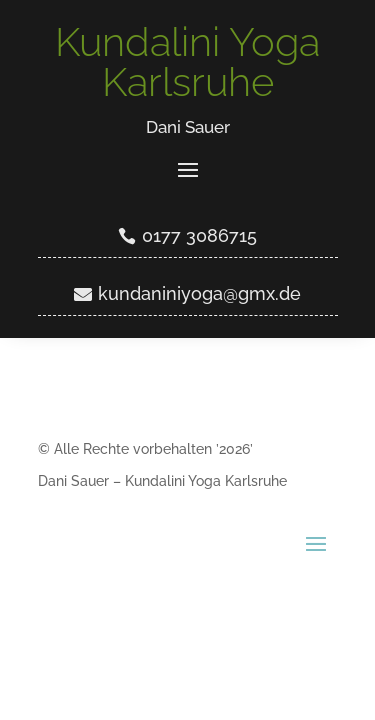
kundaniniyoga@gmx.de (199, 293)
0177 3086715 (199, 235)
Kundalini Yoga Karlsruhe (187, 61)
